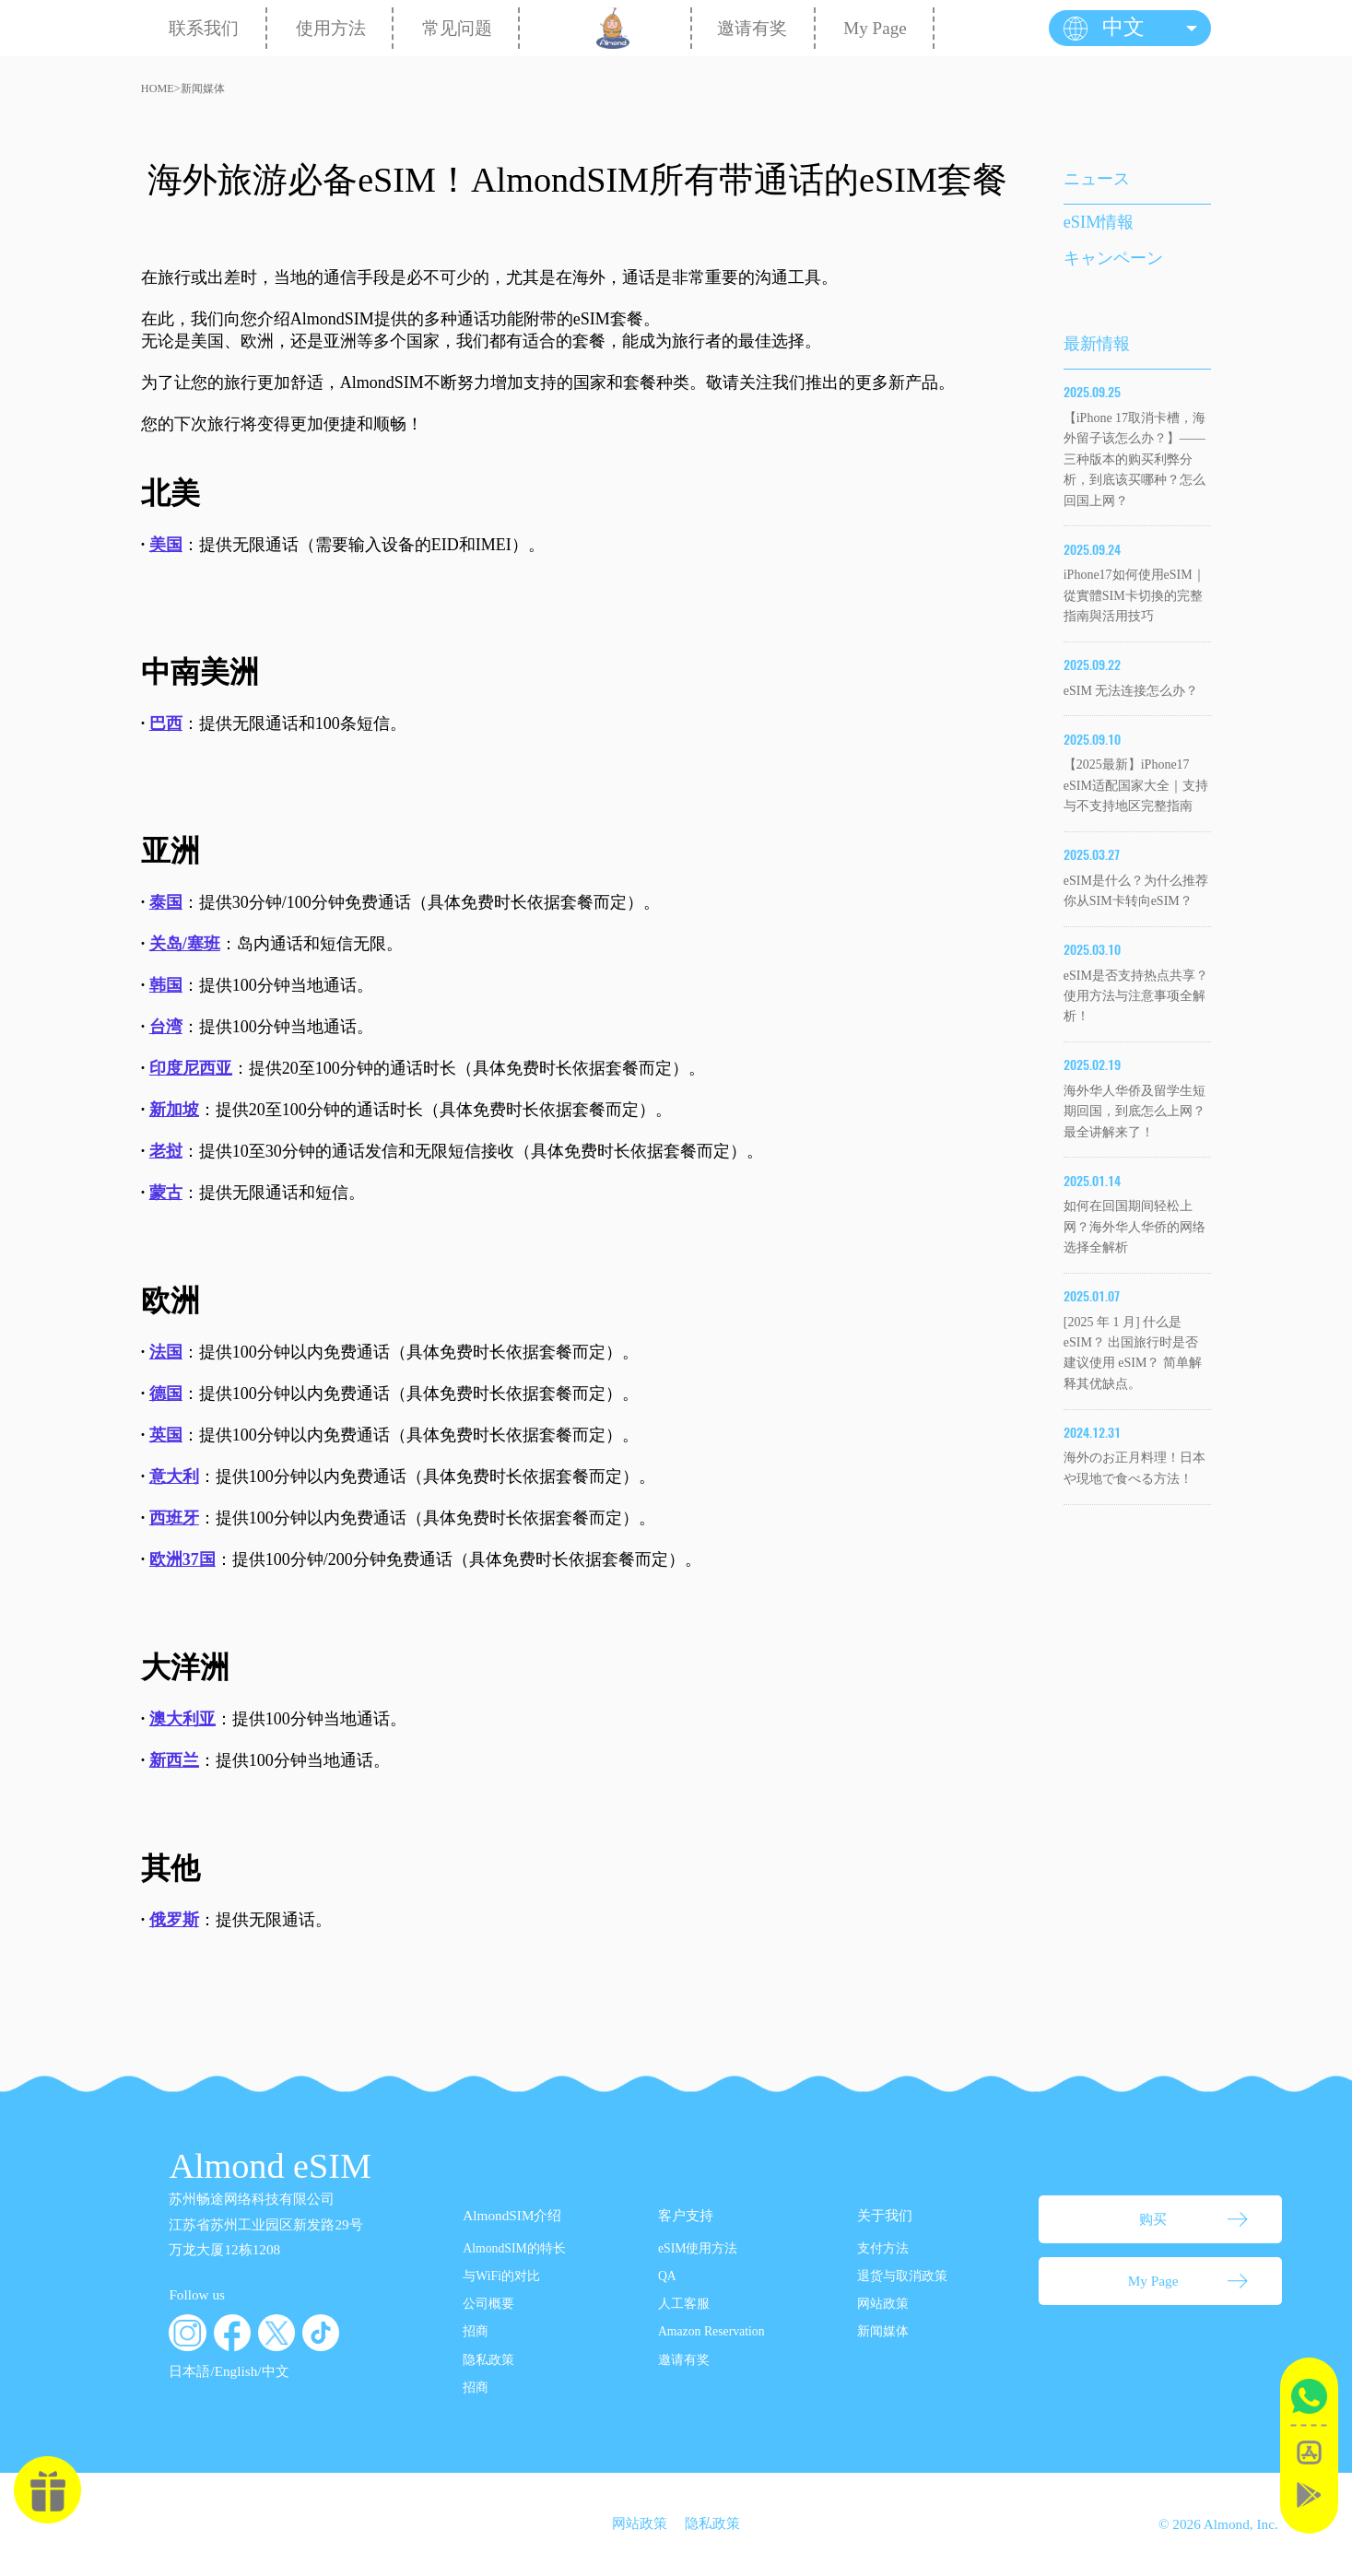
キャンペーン (1113, 258)
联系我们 (204, 28)
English (236, 2371)
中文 (275, 2371)
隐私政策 (488, 2360)
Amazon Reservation (711, 2331)
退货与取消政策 (902, 2276)
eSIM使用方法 (698, 2248)
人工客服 (684, 2304)
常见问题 (457, 28)
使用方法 (331, 28)
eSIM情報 (1099, 222)
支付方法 (883, 2248)
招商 (475, 2331)
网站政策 (883, 2304)
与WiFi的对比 (501, 2276)
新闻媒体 (203, 88)
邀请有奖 (752, 28)
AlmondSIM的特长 (514, 2248)
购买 (1153, 2219)
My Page (874, 28)
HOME (157, 88)
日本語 (189, 2371)
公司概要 (488, 2304)
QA (667, 2276)
